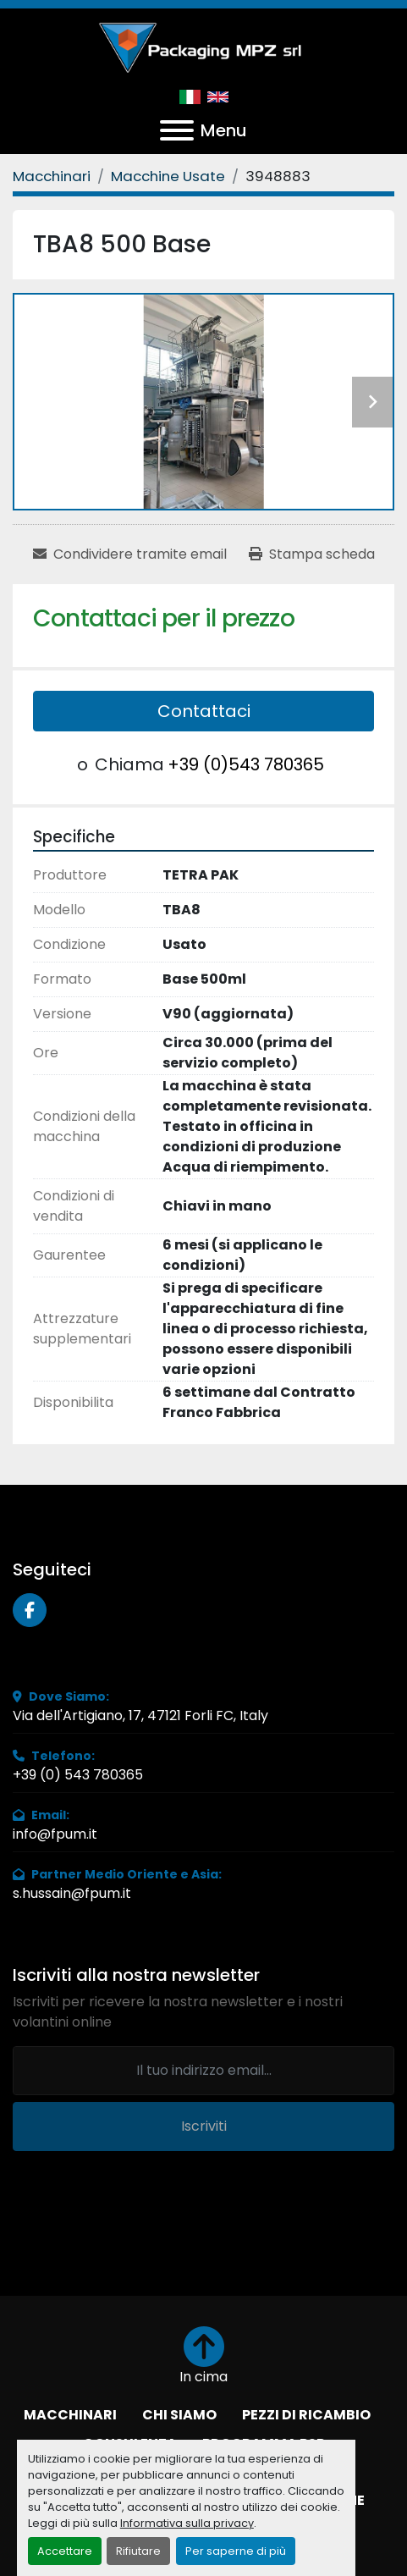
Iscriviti (204, 2126)
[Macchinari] (52, 176)
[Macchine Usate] (168, 176)
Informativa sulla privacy (187, 2523)
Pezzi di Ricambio (306, 2414)
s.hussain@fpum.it (72, 1893)
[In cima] (203, 2356)
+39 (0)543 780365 (246, 764)
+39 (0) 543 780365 (78, 1774)
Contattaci (203, 711)
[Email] (203, 2070)
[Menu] (177, 130)
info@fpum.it (55, 1834)
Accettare (64, 2551)
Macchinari (70, 2414)
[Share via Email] (130, 554)
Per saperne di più (235, 2551)
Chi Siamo (179, 2414)
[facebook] (30, 1610)
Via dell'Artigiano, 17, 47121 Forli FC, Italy (140, 1715)
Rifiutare (138, 2551)
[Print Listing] (312, 554)
